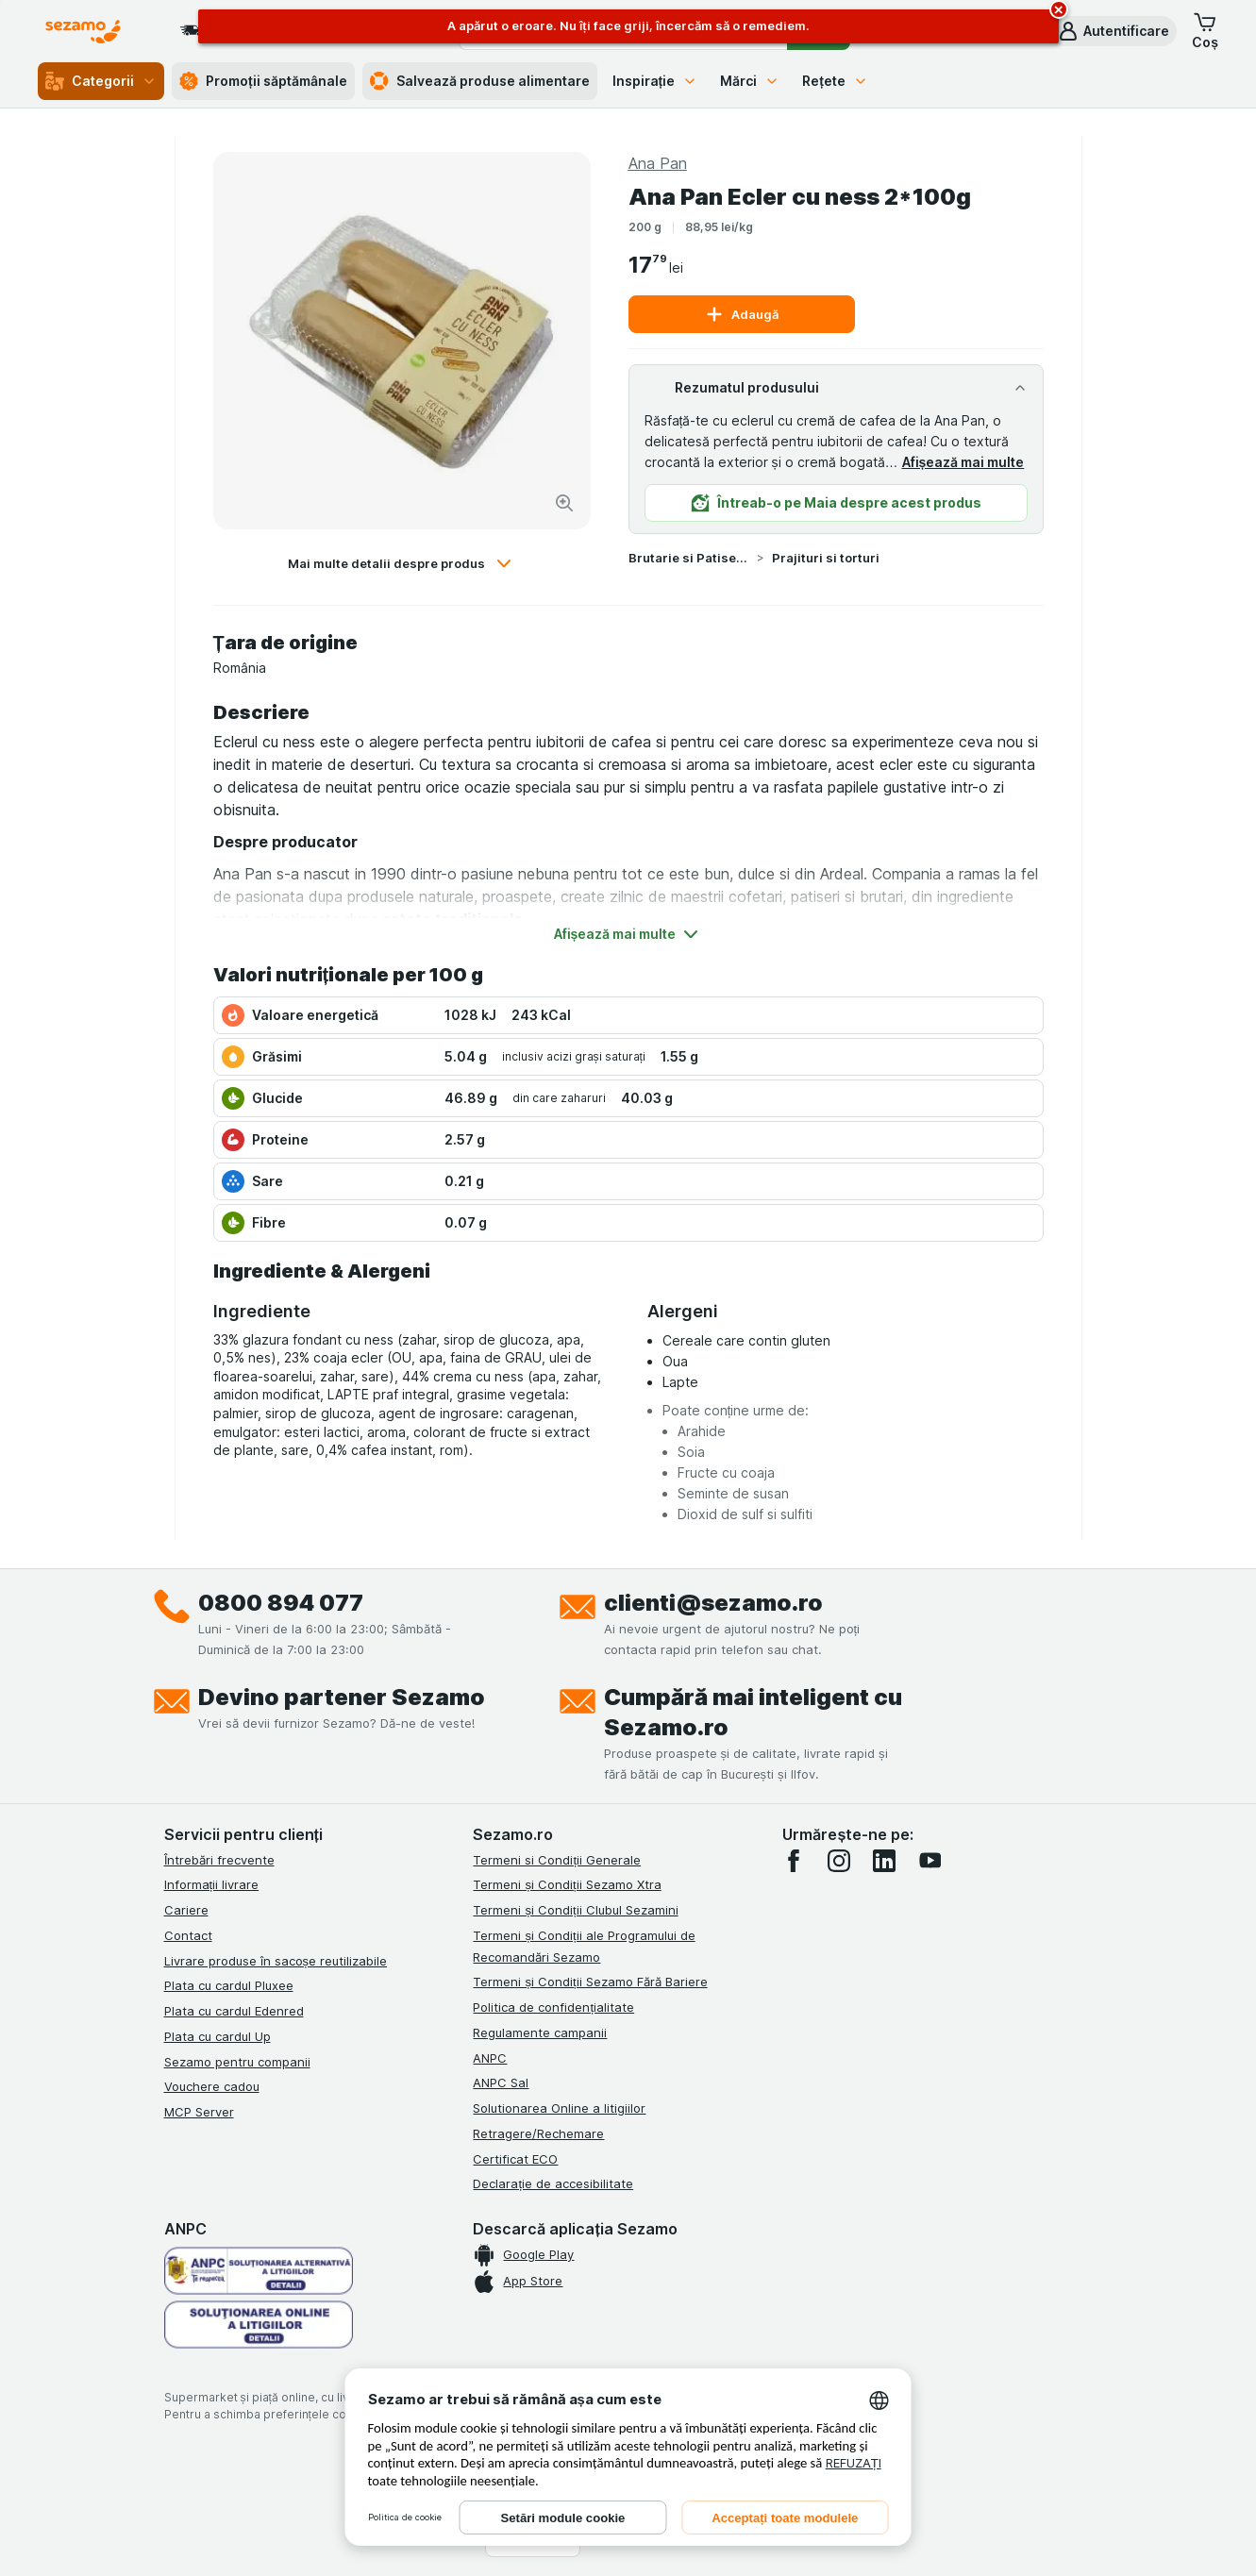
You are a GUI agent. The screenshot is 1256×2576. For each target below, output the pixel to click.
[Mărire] (564, 503)
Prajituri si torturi (825, 557)
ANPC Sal (500, 2082)
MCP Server (199, 2111)
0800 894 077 (280, 1602)
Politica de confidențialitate (553, 2007)
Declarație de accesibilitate (553, 2183)
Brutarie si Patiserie (688, 557)
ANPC (490, 2058)
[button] (1113, 31)
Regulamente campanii (540, 2032)
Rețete (835, 81)
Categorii (101, 81)
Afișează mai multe (963, 462)
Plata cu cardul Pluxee (228, 1985)
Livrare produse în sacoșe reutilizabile (276, 1960)
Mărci (749, 81)
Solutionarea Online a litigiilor (559, 2108)
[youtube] (929, 1860)
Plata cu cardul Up (217, 2036)
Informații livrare (212, 1884)
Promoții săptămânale (263, 81)
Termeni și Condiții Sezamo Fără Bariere (590, 1981)
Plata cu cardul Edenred (234, 2010)
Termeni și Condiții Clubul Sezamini (575, 1909)
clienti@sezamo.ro (713, 1602)
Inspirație (655, 81)
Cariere (186, 1909)
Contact (188, 1935)
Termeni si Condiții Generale (557, 1859)
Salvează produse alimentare (480, 81)
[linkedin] (884, 1860)
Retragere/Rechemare (538, 2133)
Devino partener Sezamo (341, 1697)
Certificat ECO (515, 2158)
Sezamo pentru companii (237, 2061)
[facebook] (793, 1860)
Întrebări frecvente (219, 1859)
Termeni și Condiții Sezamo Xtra (567, 1884)
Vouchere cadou (212, 2086)
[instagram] (839, 1860)
